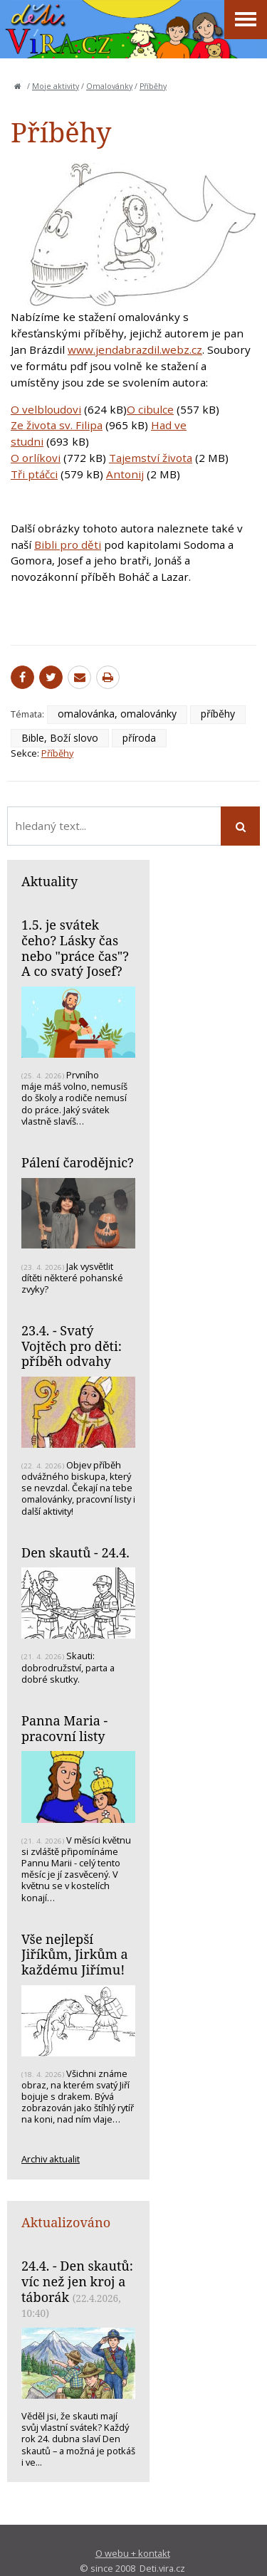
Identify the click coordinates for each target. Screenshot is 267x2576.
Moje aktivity (55, 86)
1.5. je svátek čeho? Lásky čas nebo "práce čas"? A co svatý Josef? (75, 947)
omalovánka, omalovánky (117, 713)
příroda (139, 738)
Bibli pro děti (67, 544)
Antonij (125, 474)
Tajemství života (150, 458)
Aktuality (49, 881)
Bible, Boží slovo (59, 738)
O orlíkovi (36, 458)
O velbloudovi (46, 409)
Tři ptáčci (34, 474)
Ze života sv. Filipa (57, 425)
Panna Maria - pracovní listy (64, 1728)
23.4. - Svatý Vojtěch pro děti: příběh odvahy (71, 1346)
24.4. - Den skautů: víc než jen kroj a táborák (77, 2281)
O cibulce (150, 409)
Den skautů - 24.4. (75, 1552)
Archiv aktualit (50, 2158)
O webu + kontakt (132, 2553)
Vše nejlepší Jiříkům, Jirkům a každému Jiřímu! (74, 1954)
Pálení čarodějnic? (77, 1162)
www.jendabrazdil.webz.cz (135, 349)
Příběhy (153, 86)
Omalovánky (109, 86)
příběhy (218, 713)
